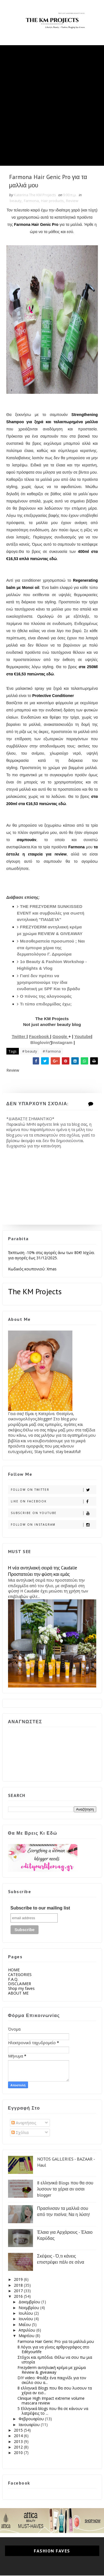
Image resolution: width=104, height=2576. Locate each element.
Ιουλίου (26, 2313)
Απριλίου (27, 2330)
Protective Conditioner (53, 696)
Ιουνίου (26, 2319)
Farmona (31, 201)
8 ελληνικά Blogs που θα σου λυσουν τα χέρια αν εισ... (54, 2391)
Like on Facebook (53, 1502)
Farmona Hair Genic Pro (36, 225)
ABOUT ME (18, 1993)
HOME (14, 1970)
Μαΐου (25, 2324)
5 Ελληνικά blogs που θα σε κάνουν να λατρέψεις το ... (52, 2411)
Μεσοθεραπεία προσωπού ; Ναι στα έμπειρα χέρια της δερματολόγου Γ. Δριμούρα (51, 948)
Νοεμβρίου (29, 2308)
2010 (19, 2453)
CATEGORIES (20, 1974)
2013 (19, 2441)
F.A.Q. (13, 1979)
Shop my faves (21, 1989)
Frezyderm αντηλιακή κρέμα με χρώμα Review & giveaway (51, 2370)
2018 (19, 2285)
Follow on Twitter (53, 1490)
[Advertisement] (52, 97)
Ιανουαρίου (30, 2424)
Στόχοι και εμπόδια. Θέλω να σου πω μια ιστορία (54, 2360)
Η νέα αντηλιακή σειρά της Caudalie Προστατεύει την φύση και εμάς (42, 1571)
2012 (19, 2447)
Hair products (52, 201)
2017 (19, 2291)
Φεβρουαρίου (32, 2419)
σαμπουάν (26, 840)
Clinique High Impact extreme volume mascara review (51, 2401)
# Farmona (52, 1051)
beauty (16, 201)
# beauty (29, 1051)
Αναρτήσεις (23, 2123)
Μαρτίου (27, 2336)
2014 (19, 2436)
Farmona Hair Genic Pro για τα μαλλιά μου (55, 2341)
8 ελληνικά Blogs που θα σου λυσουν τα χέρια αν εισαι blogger (65, 2189)
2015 (19, 2430)
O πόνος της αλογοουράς (46, 996)
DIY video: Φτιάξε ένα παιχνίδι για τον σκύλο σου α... (51, 2381)
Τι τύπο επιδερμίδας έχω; (46, 1004)
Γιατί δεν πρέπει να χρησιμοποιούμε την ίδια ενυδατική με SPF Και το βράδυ (48, 983)
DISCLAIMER (19, 1984)
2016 (19, 2296)
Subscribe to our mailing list (40, 1908)
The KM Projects (35, 1292)
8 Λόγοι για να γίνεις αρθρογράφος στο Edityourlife (53, 2350)
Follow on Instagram (53, 1525)
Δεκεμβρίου (30, 2302)
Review (72, 201)
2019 (19, 2280)
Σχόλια (20, 2133)
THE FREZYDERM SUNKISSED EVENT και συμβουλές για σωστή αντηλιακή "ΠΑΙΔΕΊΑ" (50, 913)
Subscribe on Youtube (53, 1514)
